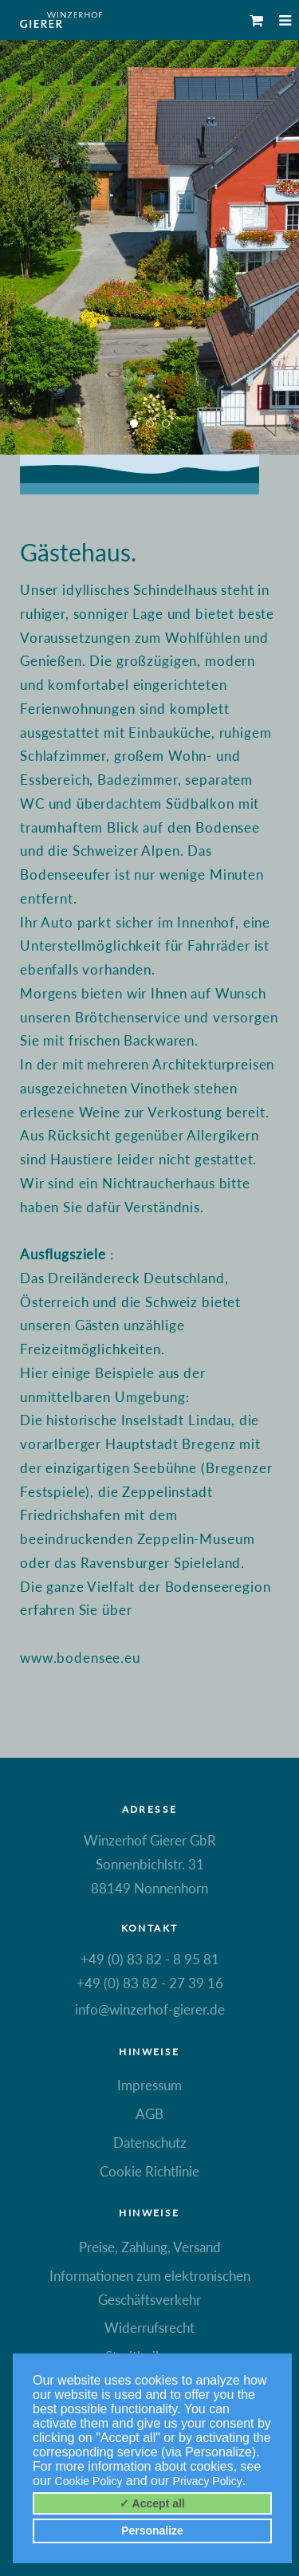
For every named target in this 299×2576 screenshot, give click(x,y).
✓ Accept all (152, 2503)
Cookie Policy (89, 2481)
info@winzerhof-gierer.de (150, 2009)
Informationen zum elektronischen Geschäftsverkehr (149, 2287)
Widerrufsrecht (149, 2327)
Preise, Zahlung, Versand (150, 2247)
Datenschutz (150, 2142)
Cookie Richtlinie (149, 2171)
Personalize (152, 2530)
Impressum (149, 2085)
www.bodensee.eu (80, 1657)
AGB (149, 2113)
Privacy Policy (207, 2481)
